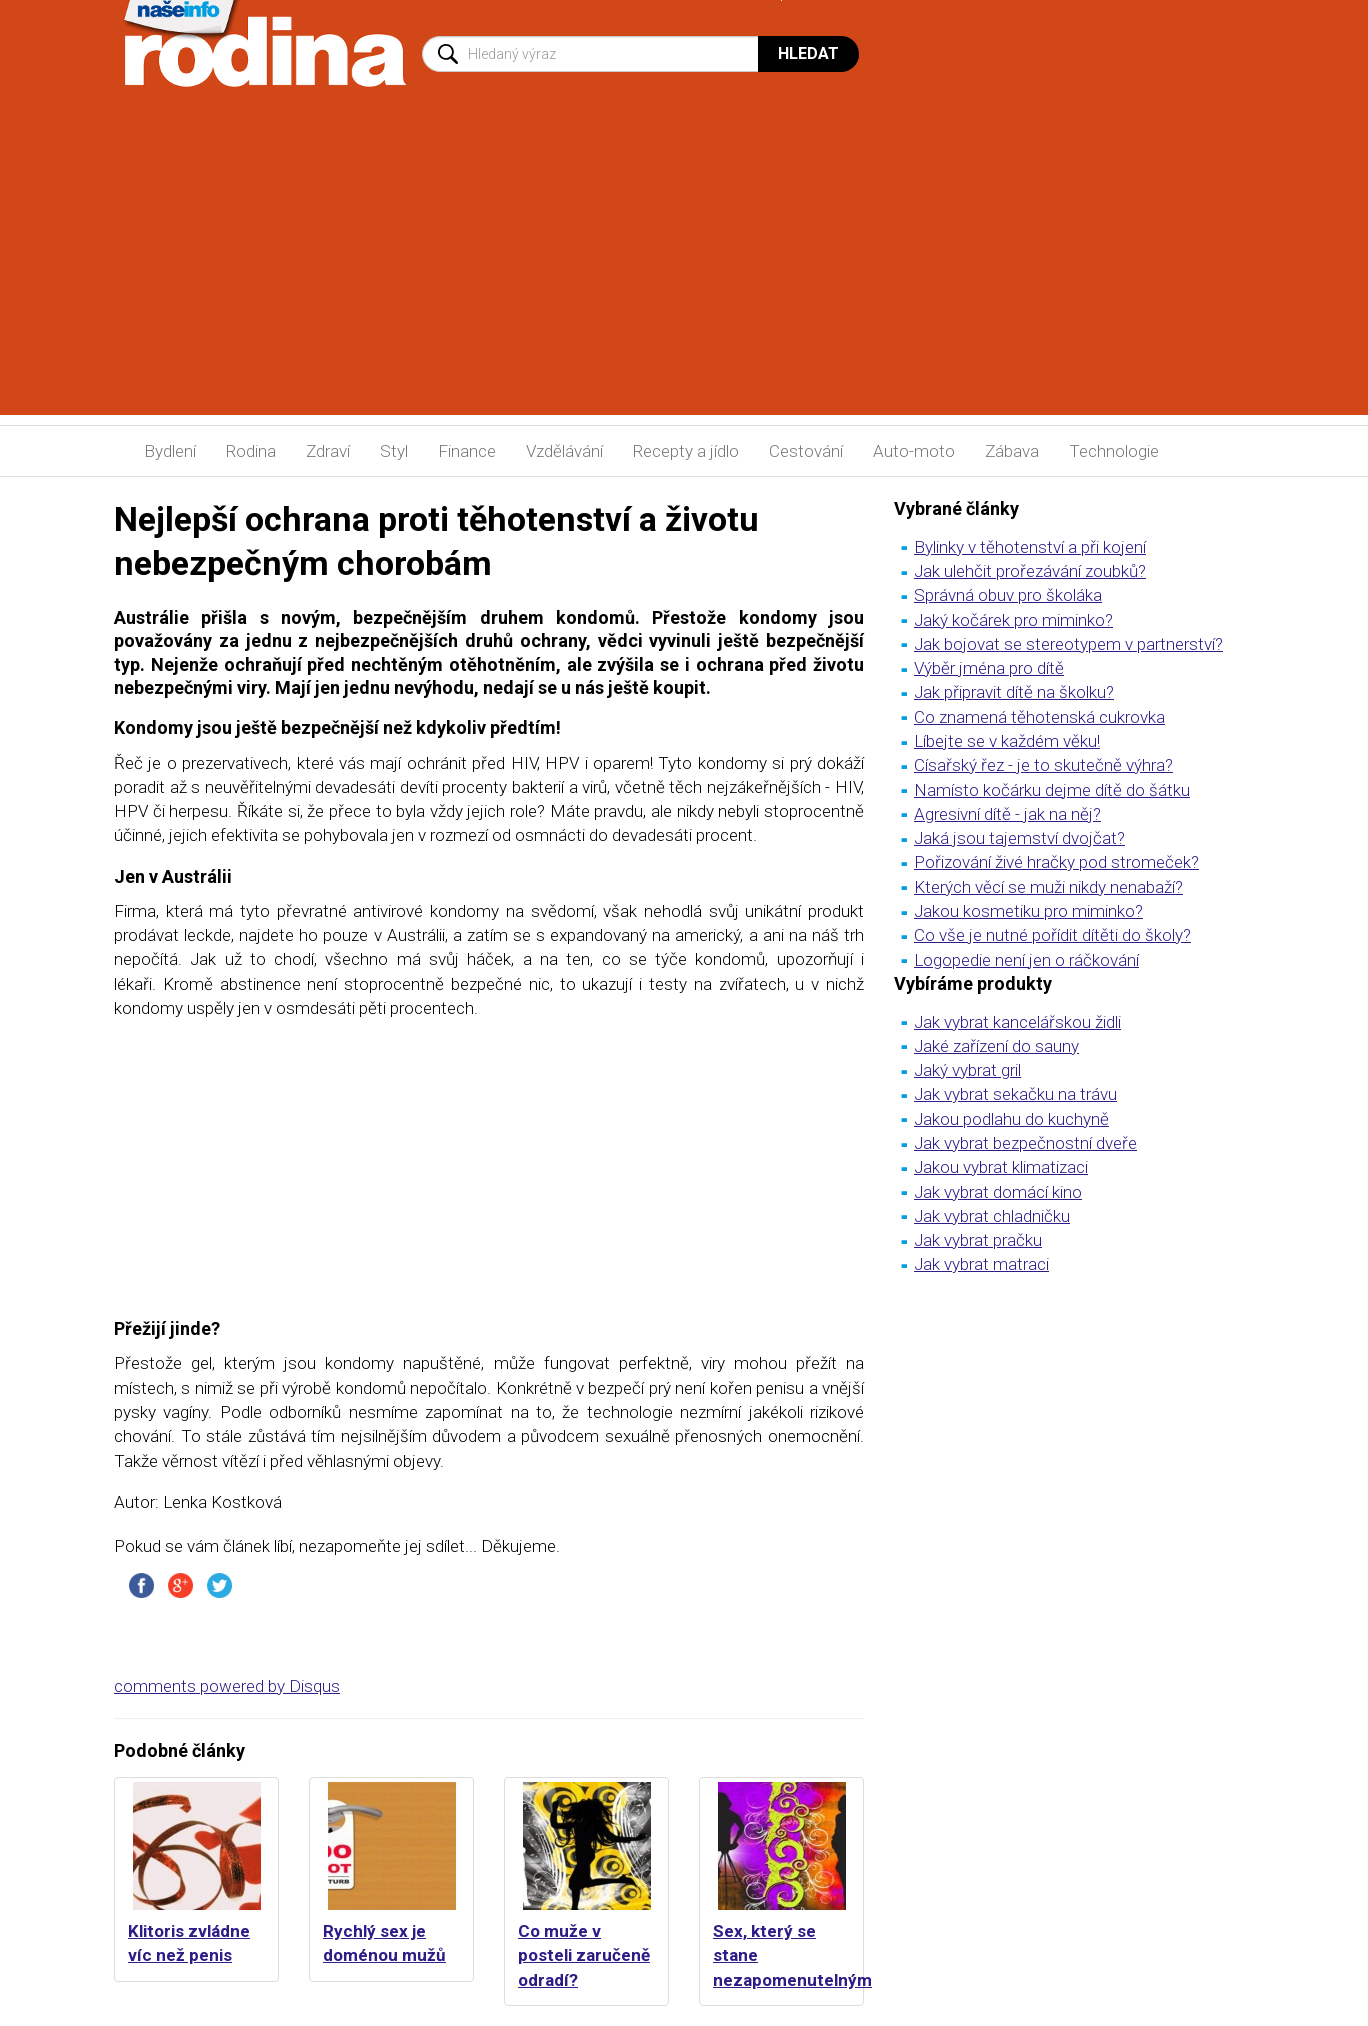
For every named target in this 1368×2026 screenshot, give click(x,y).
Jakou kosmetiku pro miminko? (1028, 911)
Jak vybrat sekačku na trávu (1015, 1094)
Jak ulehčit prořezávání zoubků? (1030, 571)
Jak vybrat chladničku (992, 1216)
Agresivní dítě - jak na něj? (1007, 814)
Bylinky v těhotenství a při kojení (1030, 547)
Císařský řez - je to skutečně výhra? (1043, 765)
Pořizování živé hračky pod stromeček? (1056, 862)
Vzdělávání (564, 451)
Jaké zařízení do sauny (996, 1046)
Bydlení (170, 451)
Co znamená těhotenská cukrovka (1039, 717)
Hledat (808, 53)
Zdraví (328, 451)
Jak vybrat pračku (978, 1240)
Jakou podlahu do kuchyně (1011, 1119)
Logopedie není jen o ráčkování (1026, 960)
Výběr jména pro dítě (989, 668)
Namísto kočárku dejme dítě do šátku (1052, 790)
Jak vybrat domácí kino (998, 1192)
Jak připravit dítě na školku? (1014, 692)
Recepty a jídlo (686, 451)
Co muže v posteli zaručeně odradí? (584, 1955)
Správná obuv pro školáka (1008, 595)
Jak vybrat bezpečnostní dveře (1025, 1143)
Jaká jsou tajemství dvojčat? (1019, 838)
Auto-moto (914, 451)
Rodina (251, 451)
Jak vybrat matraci (981, 1264)
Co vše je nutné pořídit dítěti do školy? (1052, 935)
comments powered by (227, 1686)
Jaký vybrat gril (967, 1070)
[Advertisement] (684, 275)
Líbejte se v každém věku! (1007, 741)
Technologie (1114, 451)
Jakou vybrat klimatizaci (1001, 1167)
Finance (467, 451)
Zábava (1012, 451)
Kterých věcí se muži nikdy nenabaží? (1048, 887)
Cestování (806, 451)
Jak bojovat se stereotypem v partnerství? (1068, 644)
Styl (394, 451)
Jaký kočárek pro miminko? (1013, 620)
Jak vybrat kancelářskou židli (1017, 1022)
